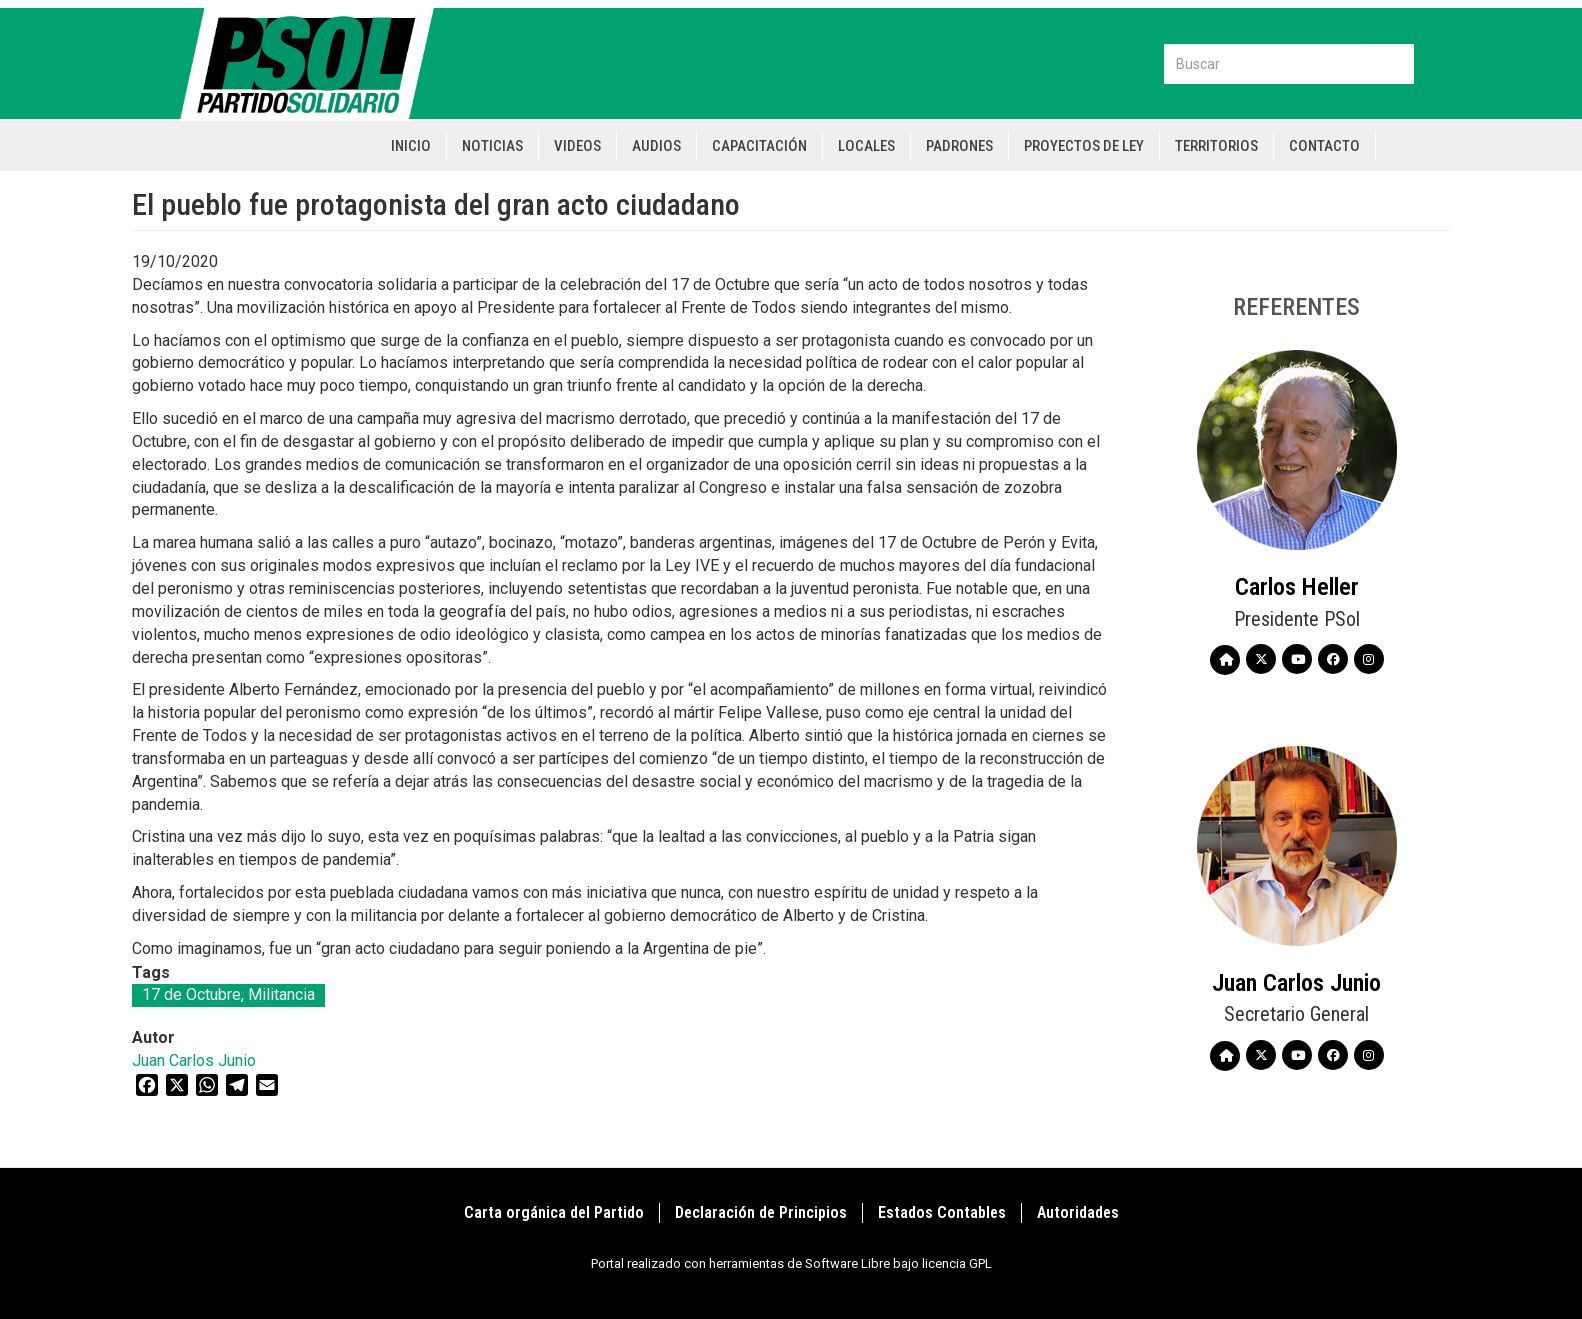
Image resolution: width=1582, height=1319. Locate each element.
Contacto (1324, 146)
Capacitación (759, 146)
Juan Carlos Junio (194, 1060)
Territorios (1216, 146)
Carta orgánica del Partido (554, 1212)
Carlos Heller (1297, 587)
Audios (656, 146)
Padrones (959, 146)
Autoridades (1078, 1212)
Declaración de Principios (761, 1212)
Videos (577, 146)
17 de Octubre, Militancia (228, 994)
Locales (866, 146)
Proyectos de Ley (1084, 146)
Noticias (492, 146)
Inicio (411, 146)
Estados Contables (942, 1212)
